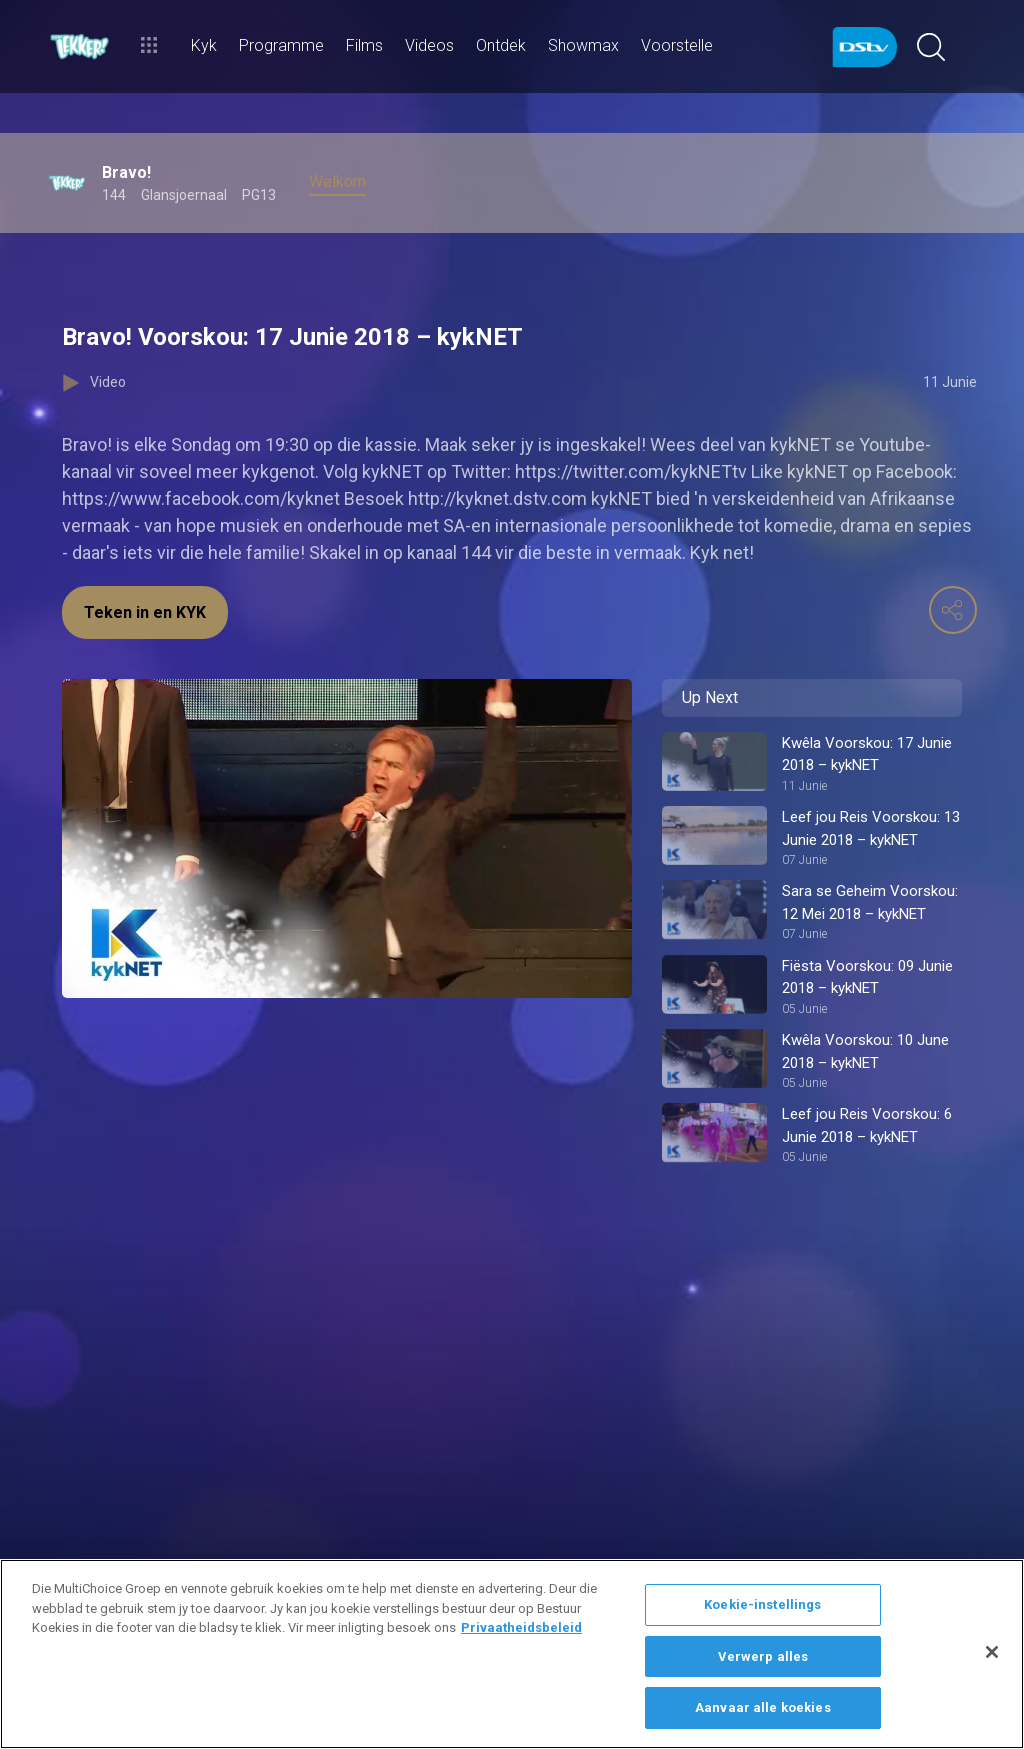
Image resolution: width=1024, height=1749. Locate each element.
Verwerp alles (763, 1656)
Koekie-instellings (762, 1604)
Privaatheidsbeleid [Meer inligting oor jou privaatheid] (521, 1627)
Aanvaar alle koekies (763, 1707)
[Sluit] (992, 1652)
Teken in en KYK (145, 612)
